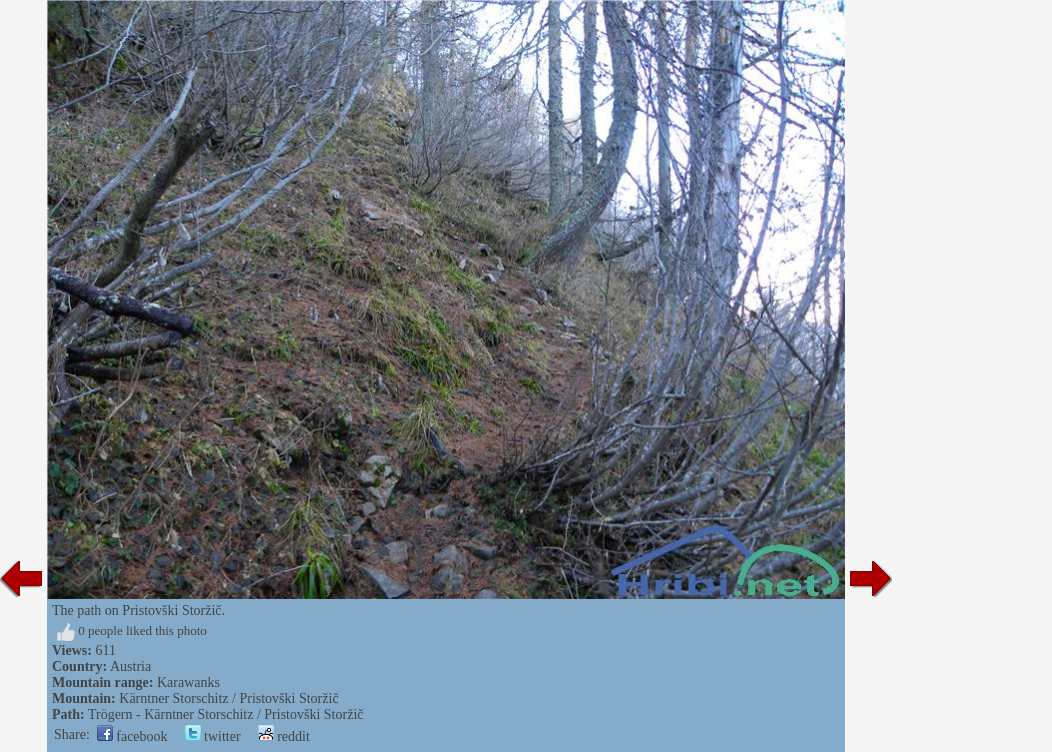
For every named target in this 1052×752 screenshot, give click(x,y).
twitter (213, 736)
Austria (130, 666)
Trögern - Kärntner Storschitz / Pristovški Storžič (226, 714)
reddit (284, 736)
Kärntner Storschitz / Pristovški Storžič (228, 698)
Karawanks (188, 682)
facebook (132, 736)
